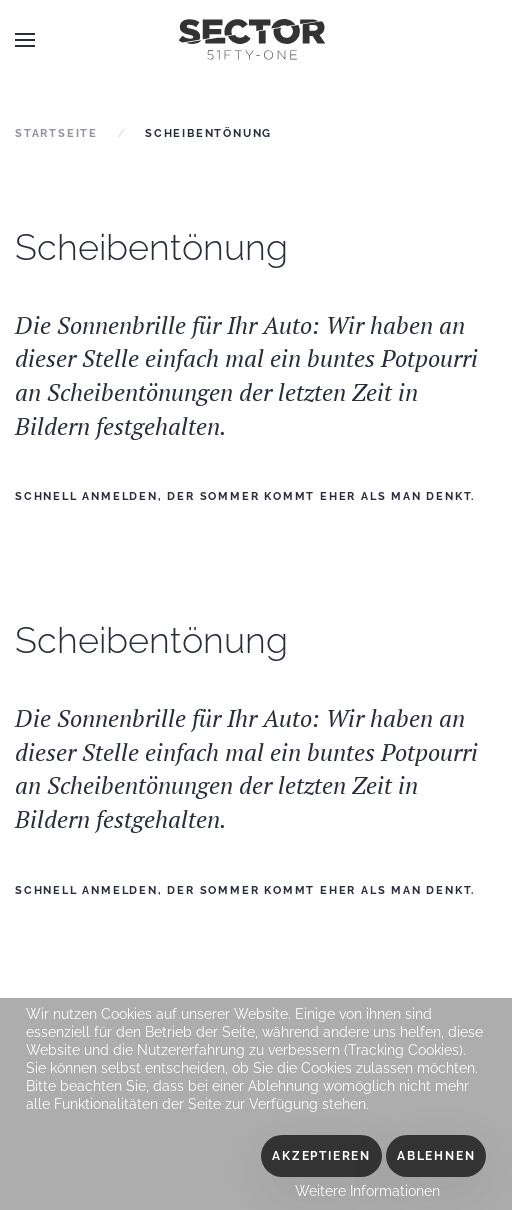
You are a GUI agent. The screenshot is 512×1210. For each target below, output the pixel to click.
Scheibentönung (151, 247)
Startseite (56, 133)
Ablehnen (436, 1156)
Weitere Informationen (367, 1191)
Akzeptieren (321, 1156)
